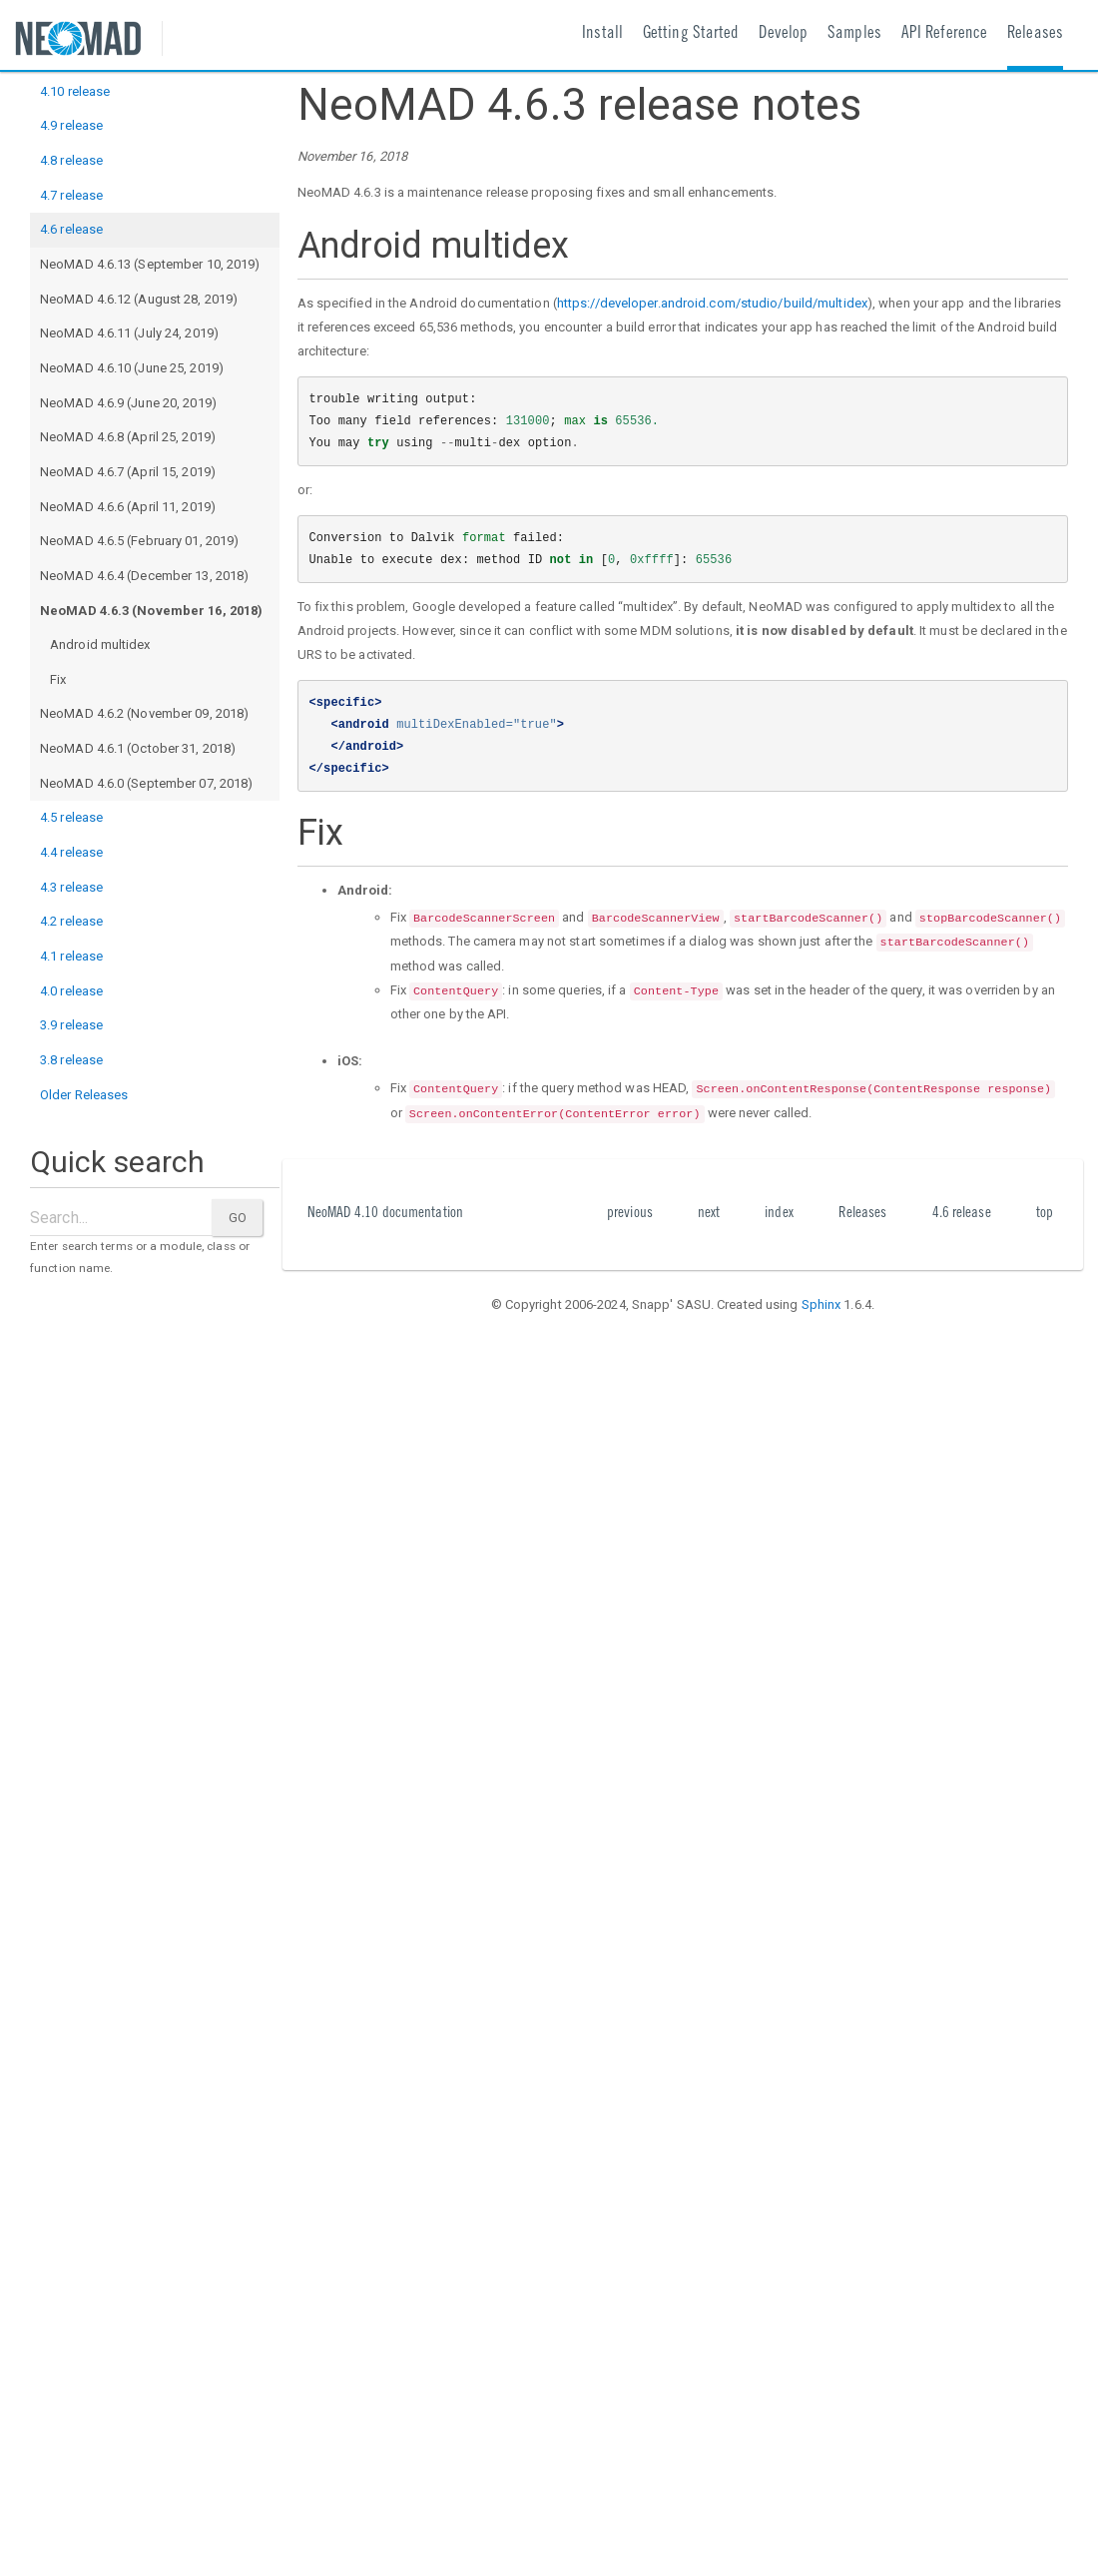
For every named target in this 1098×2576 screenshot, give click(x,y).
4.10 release (75, 91)
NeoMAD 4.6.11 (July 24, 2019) (129, 332)
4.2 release (71, 921)
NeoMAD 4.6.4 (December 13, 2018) (144, 575)
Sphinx (821, 1304)
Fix (58, 679)
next (709, 1213)
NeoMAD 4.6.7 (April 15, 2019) (128, 471)
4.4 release (71, 852)
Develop (783, 34)
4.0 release (71, 990)
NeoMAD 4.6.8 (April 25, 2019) (128, 436)
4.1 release (71, 956)
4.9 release (71, 125)
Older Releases (84, 1094)
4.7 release (71, 195)
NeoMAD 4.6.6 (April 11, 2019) (128, 506)
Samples (854, 34)
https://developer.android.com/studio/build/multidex (712, 303)
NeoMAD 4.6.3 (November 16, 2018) (151, 610)
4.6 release (71, 229)
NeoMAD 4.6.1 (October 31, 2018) (138, 748)
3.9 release (71, 1024)
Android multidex (100, 644)
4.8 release (71, 160)
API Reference (944, 34)
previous (630, 1213)
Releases (1035, 34)
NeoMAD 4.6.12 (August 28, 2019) (139, 299)
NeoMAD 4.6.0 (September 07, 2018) (146, 783)
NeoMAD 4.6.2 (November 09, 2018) (144, 713)
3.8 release (71, 1059)
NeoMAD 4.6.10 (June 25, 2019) (132, 367)
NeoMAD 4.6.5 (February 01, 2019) (139, 540)
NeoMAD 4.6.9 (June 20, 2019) (128, 402)
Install (602, 34)
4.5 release (71, 817)
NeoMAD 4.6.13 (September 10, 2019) (150, 264)
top (1044, 1213)
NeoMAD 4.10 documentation (385, 1213)
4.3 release (71, 887)
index (779, 1213)
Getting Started (691, 34)
